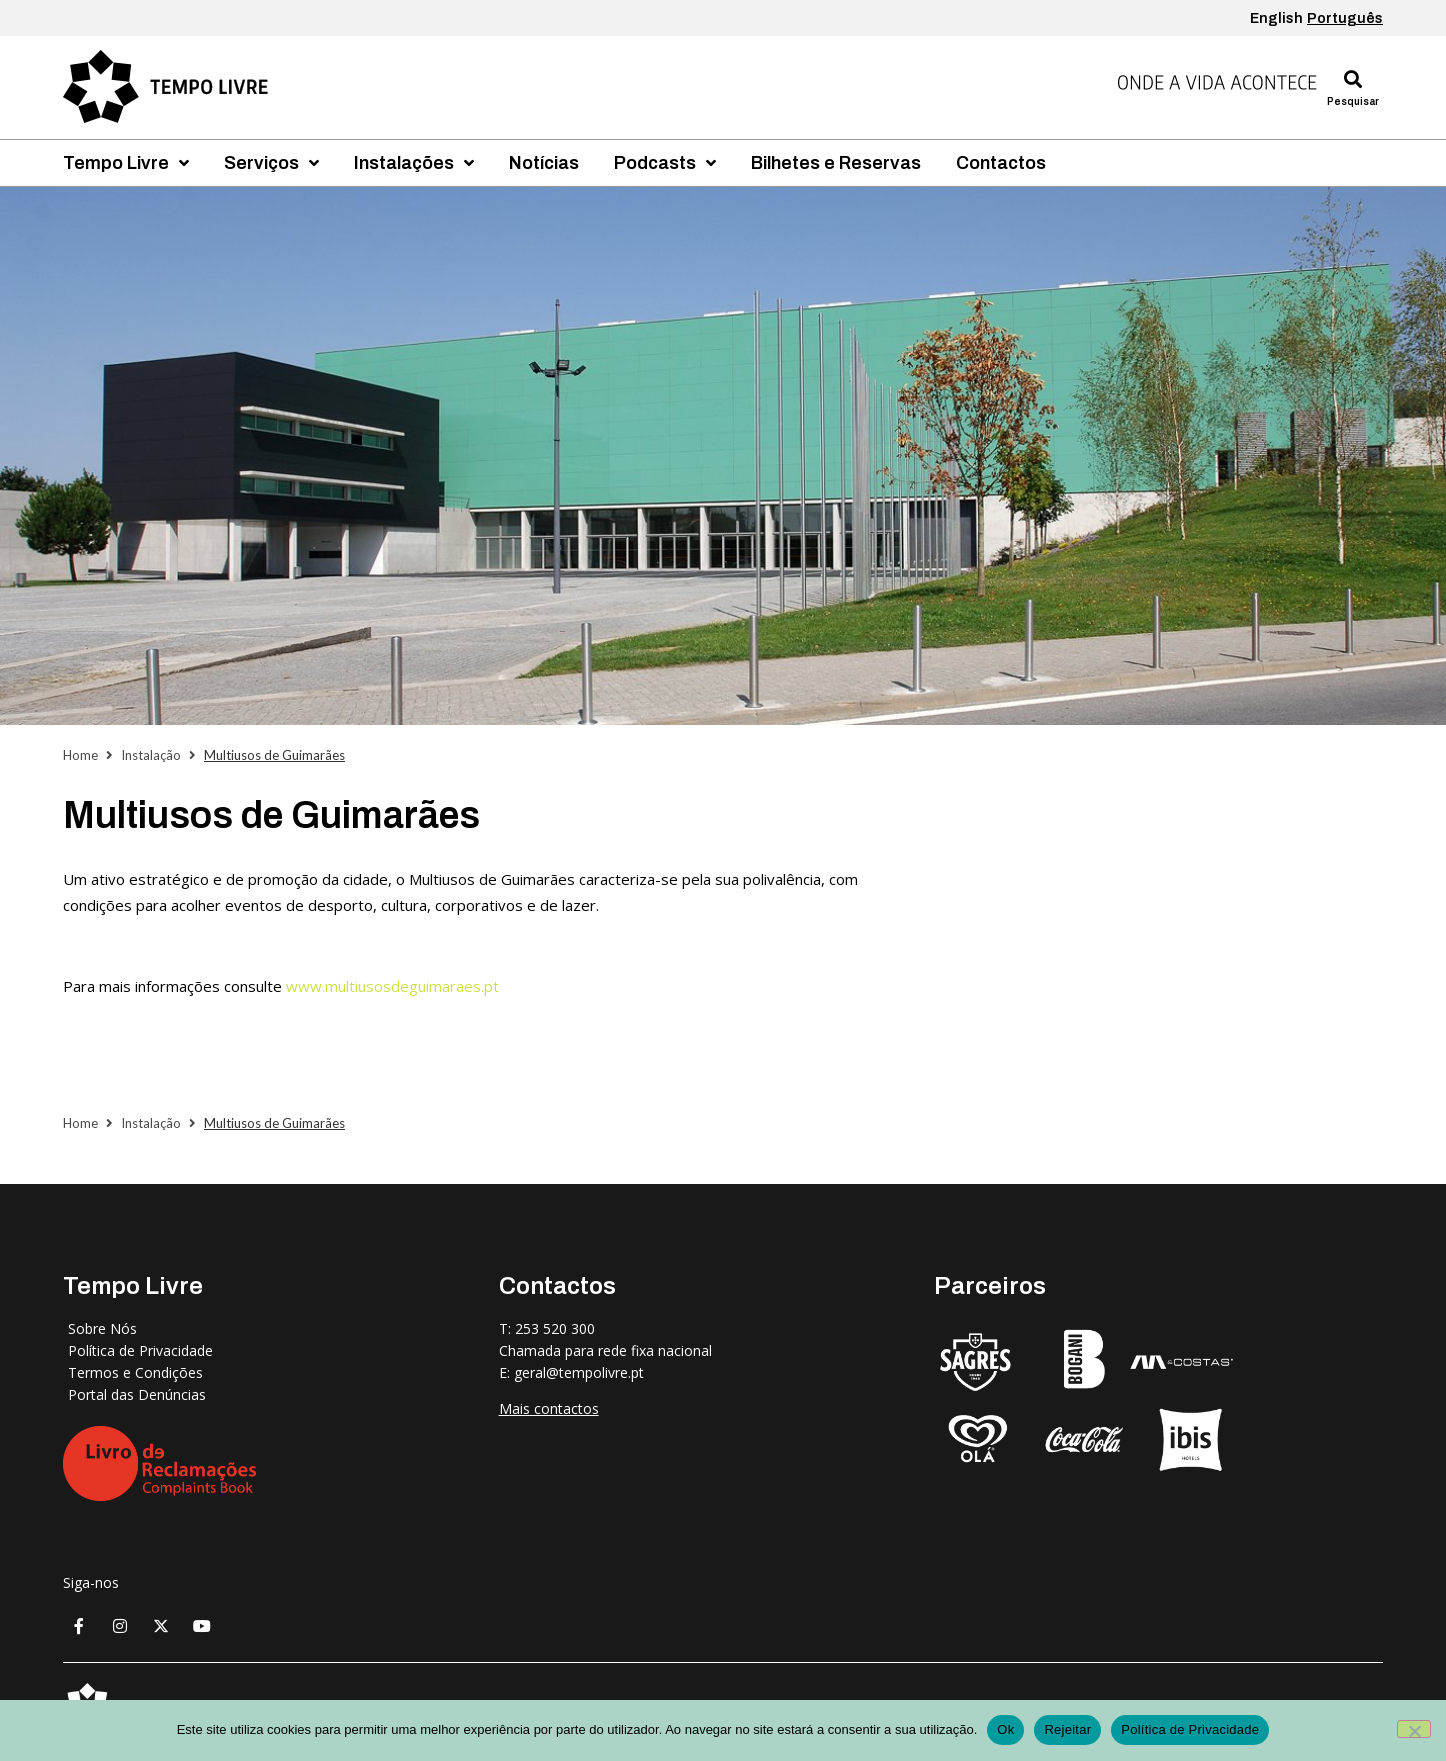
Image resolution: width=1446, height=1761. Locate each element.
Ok (1005, 1729)
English (1276, 18)
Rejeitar (1067, 1729)
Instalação (151, 755)
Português (1345, 18)
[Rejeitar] (1414, 1729)
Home (80, 755)
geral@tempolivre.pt (579, 1372)
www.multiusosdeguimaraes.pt (392, 986)
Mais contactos (549, 1408)
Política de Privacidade (1190, 1729)
